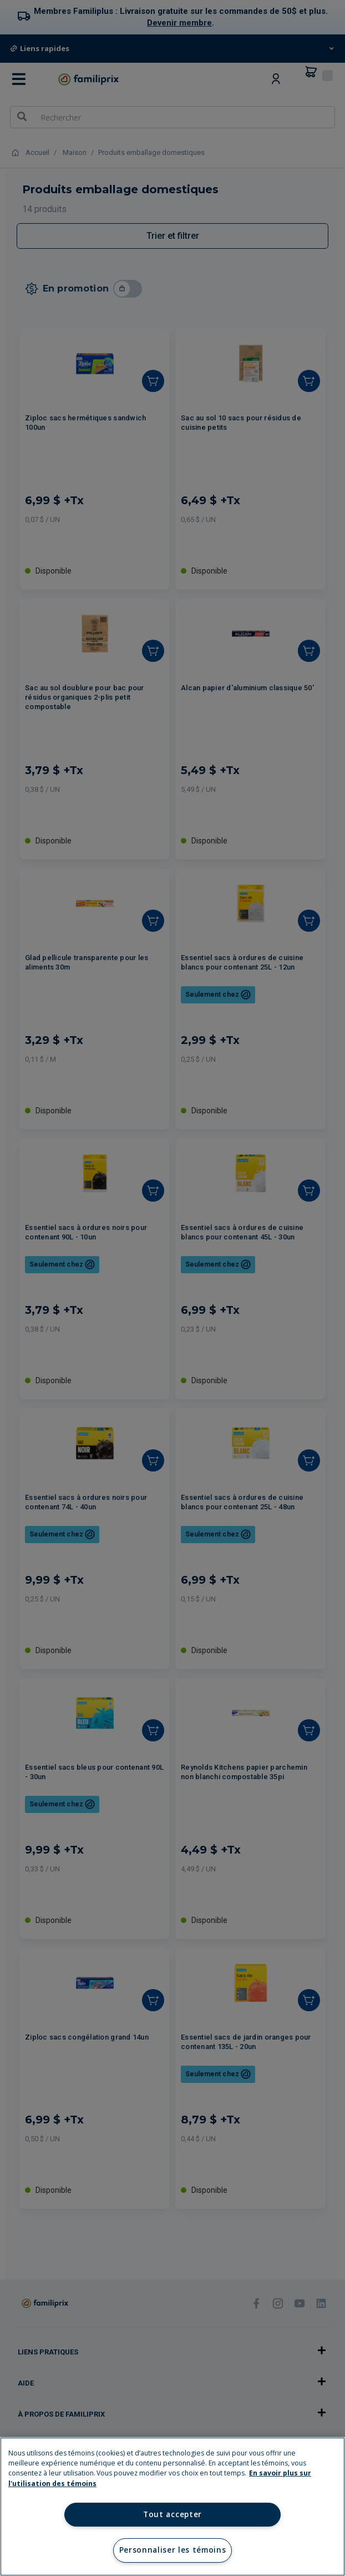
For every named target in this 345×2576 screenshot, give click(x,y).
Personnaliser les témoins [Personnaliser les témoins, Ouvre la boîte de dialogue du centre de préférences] (172, 2550)
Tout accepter (172, 2514)
